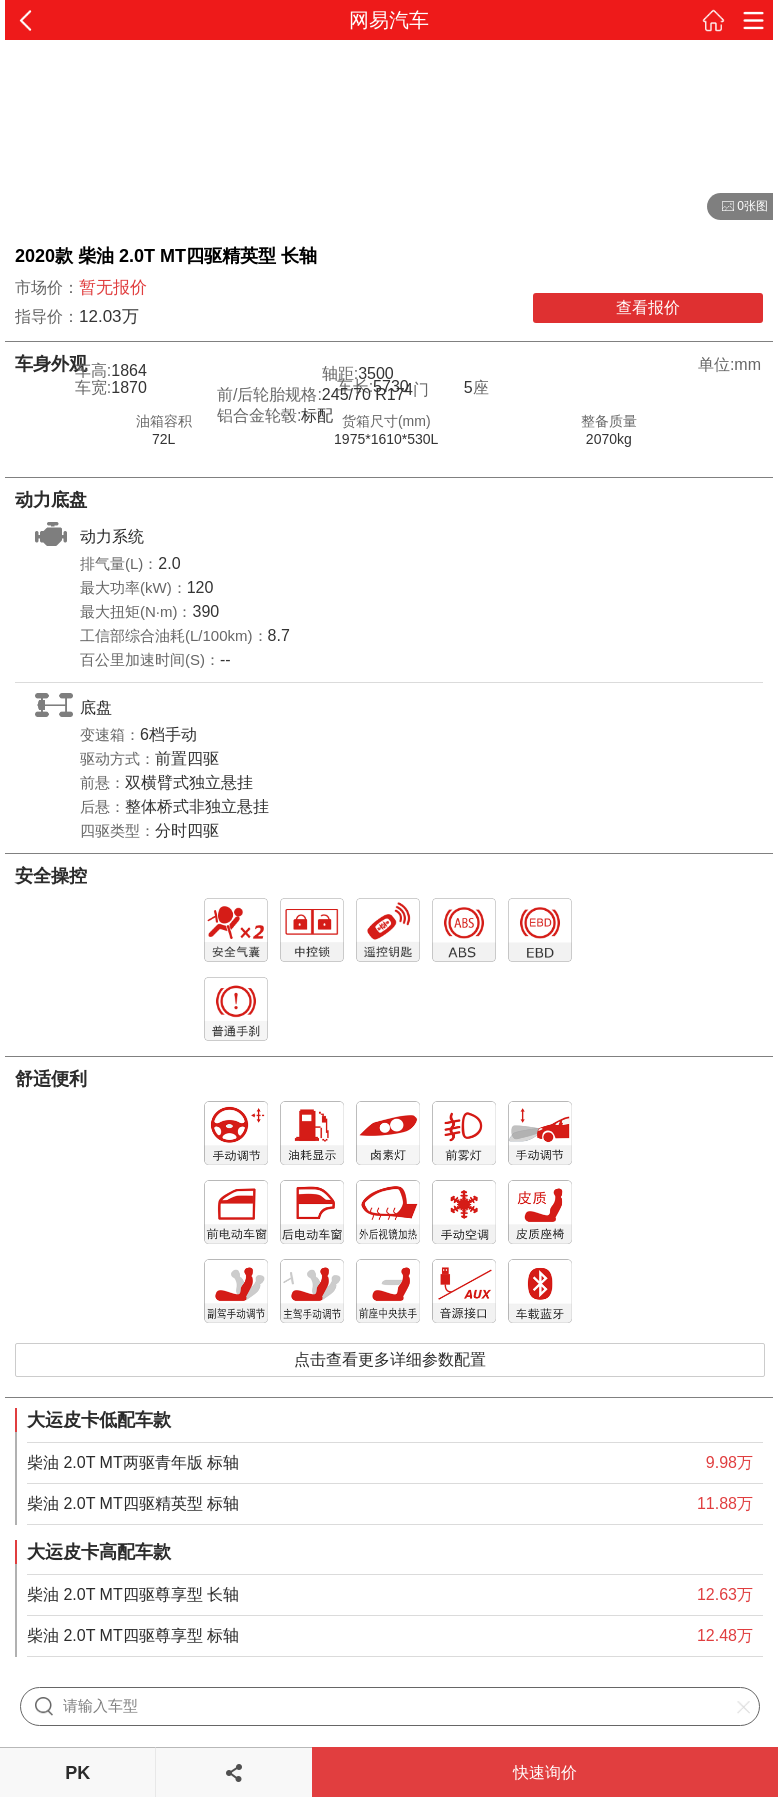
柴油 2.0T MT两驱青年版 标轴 (133, 1462)
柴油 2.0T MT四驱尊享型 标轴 (133, 1635)
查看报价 (648, 307)
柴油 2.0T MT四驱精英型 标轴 (133, 1503)
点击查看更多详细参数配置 (390, 1359)
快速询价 (545, 1772)
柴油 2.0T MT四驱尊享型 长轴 (133, 1594)
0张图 (737, 207)
